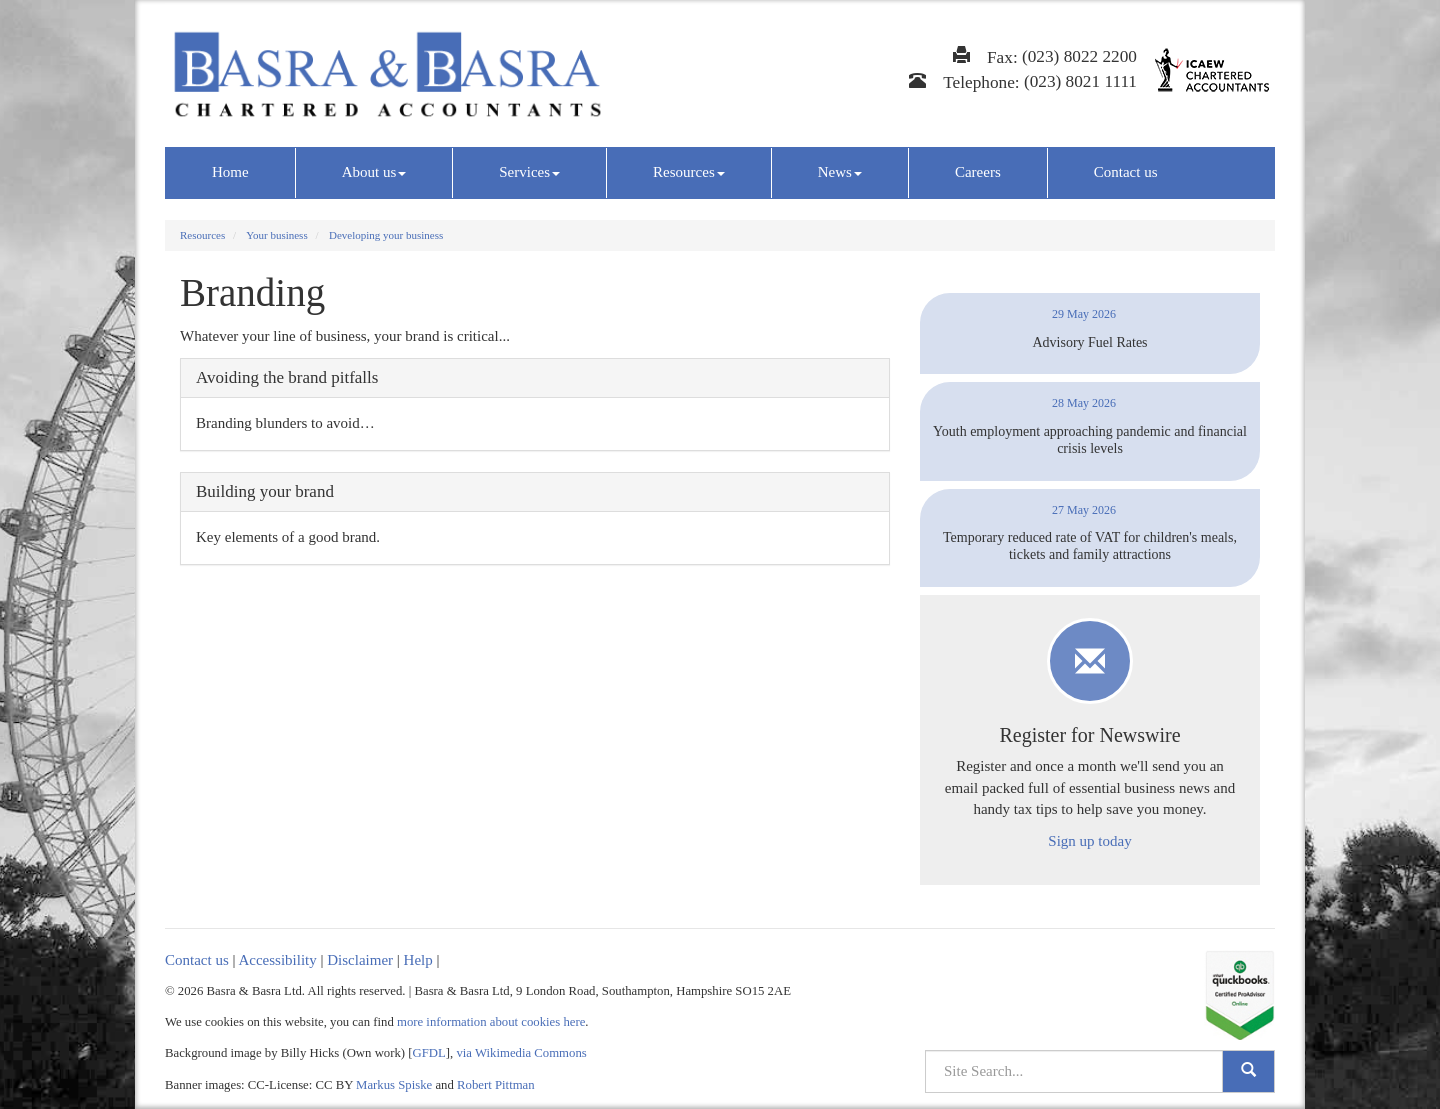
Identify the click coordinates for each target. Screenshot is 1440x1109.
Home (230, 172)
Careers (978, 172)
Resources (689, 172)
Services (529, 172)
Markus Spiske (394, 1085)
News (840, 172)
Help (418, 960)
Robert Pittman (496, 1085)
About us (374, 172)
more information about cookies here (491, 1022)
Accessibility (277, 960)
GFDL (429, 1053)
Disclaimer (360, 960)
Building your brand (265, 491)
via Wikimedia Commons (521, 1053)
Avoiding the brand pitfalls (287, 377)
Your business (277, 235)
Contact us (1126, 172)
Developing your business (386, 235)
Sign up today (1089, 841)
